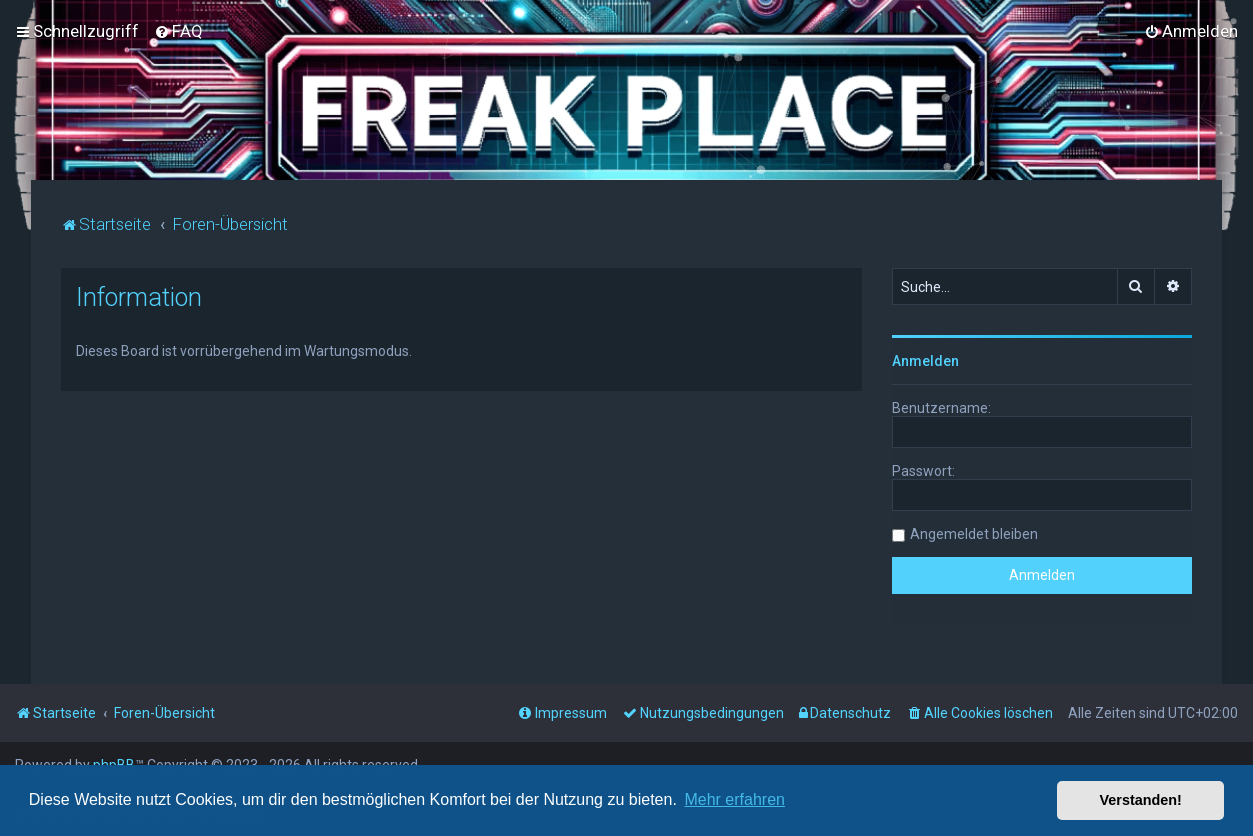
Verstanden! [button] (1141, 800)
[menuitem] (178, 31)
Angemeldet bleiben (974, 534)
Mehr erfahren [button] (734, 799)
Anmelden (925, 361)
